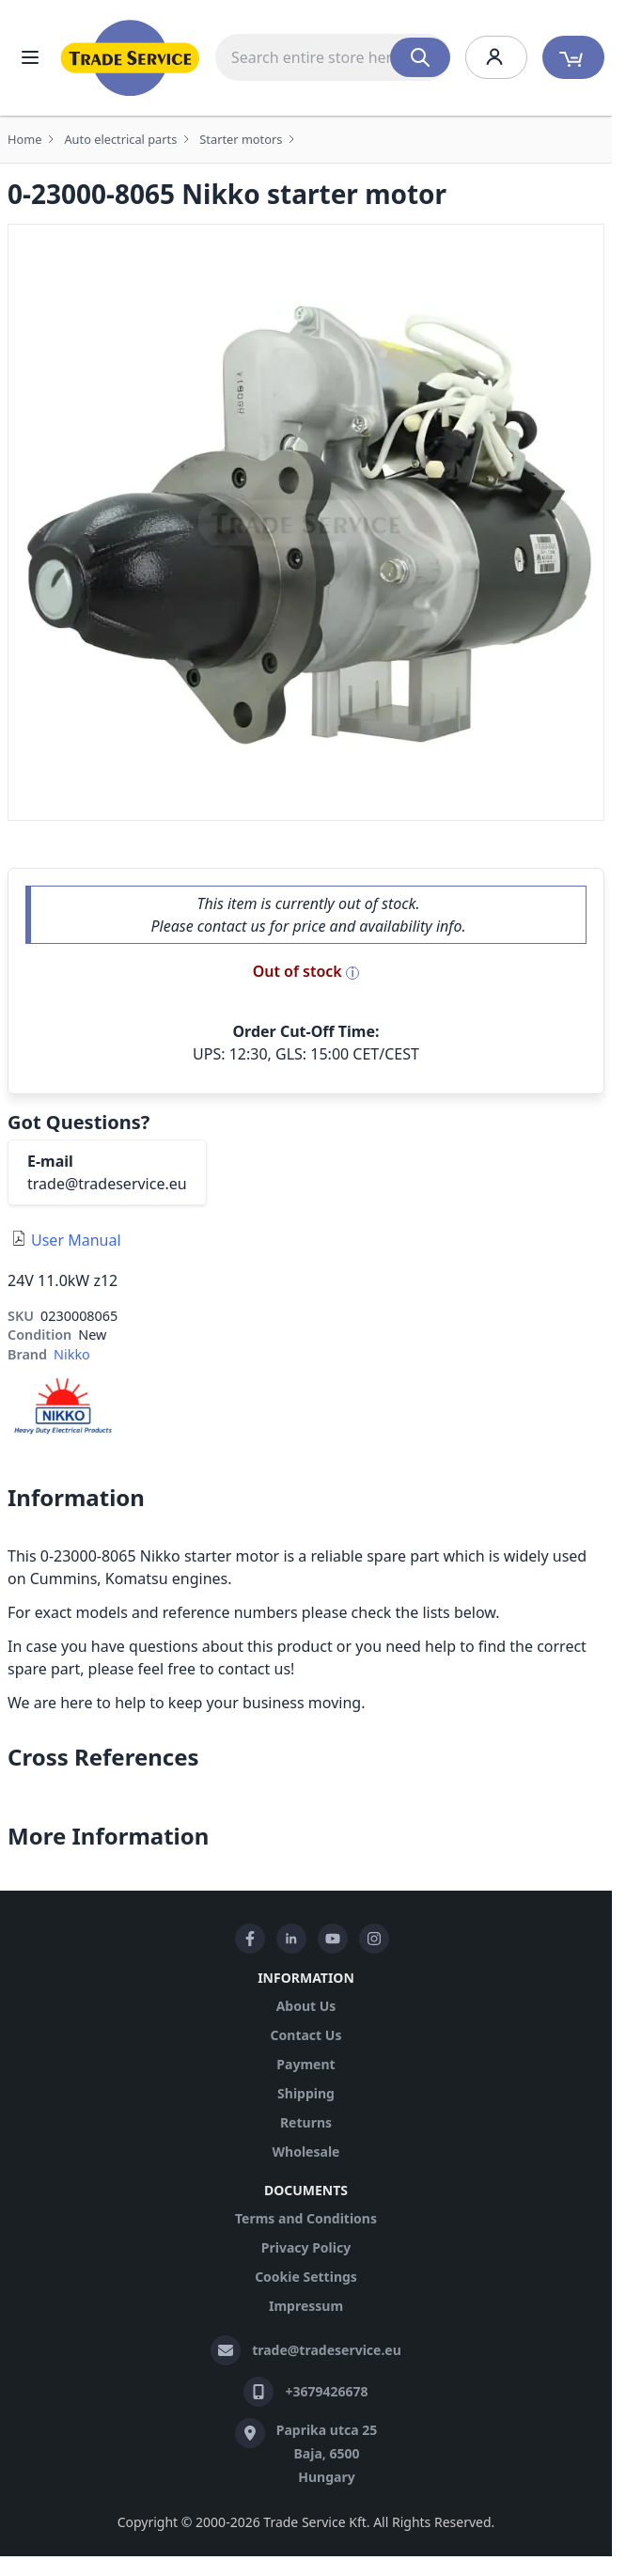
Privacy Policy (306, 2247)
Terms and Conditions (306, 2218)
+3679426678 (326, 2391)
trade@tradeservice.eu (107, 1183)
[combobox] (333, 57)
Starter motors (240, 139)
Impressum (306, 2306)
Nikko (72, 1354)
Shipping (306, 2093)
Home (24, 139)
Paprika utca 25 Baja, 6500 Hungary (327, 2453)
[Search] (420, 57)
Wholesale (306, 2151)
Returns (306, 2122)
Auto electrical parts (120, 139)
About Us (306, 2006)
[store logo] (130, 58)
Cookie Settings (306, 2276)
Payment (305, 2064)
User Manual (76, 1240)
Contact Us (306, 2035)
